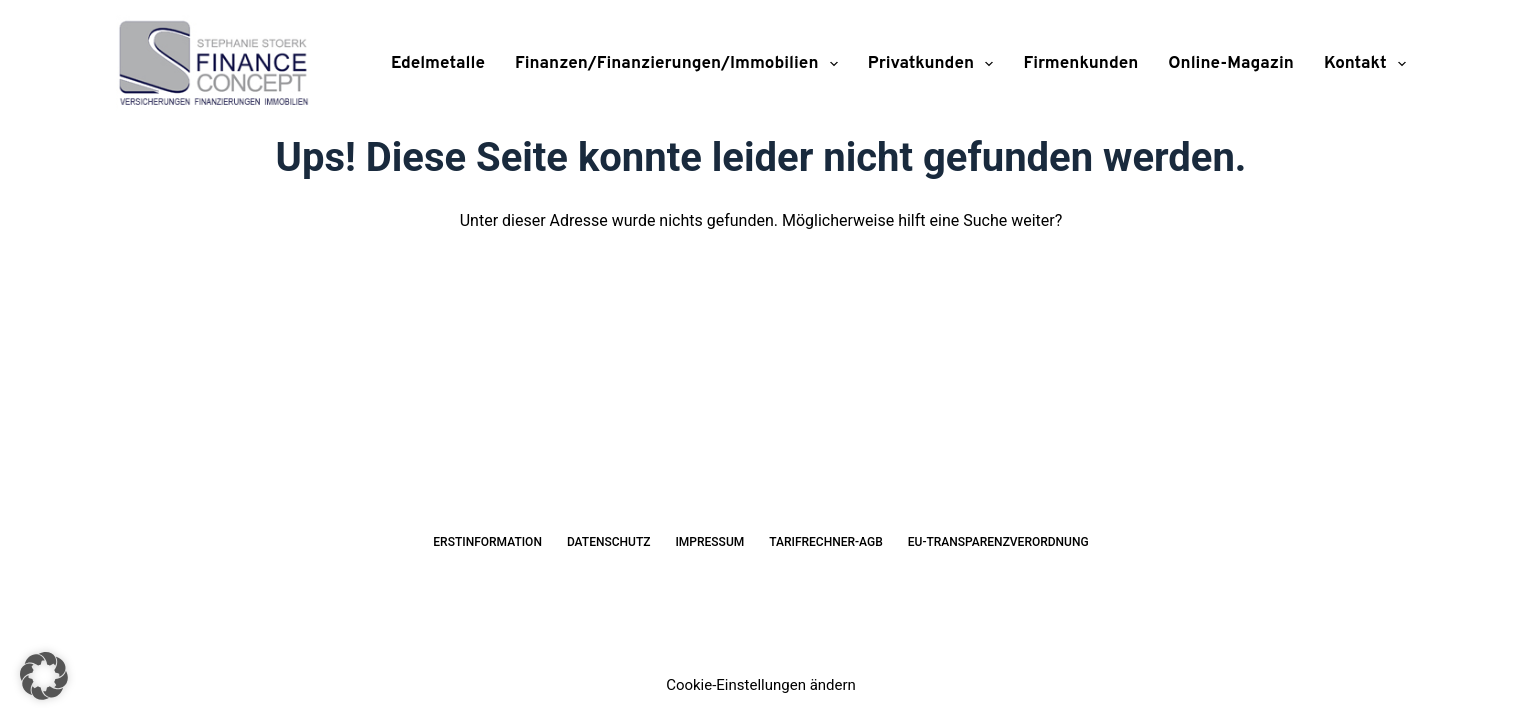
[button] (44, 676)
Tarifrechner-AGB (826, 542)
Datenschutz (609, 542)
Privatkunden (935, 64)
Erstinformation (487, 542)
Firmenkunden (1080, 64)
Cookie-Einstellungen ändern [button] (761, 685)
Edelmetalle (438, 64)
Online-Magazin (1231, 64)
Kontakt (1365, 64)
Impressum (709, 542)
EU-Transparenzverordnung (998, 542)
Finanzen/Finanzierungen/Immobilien (680, 64)
